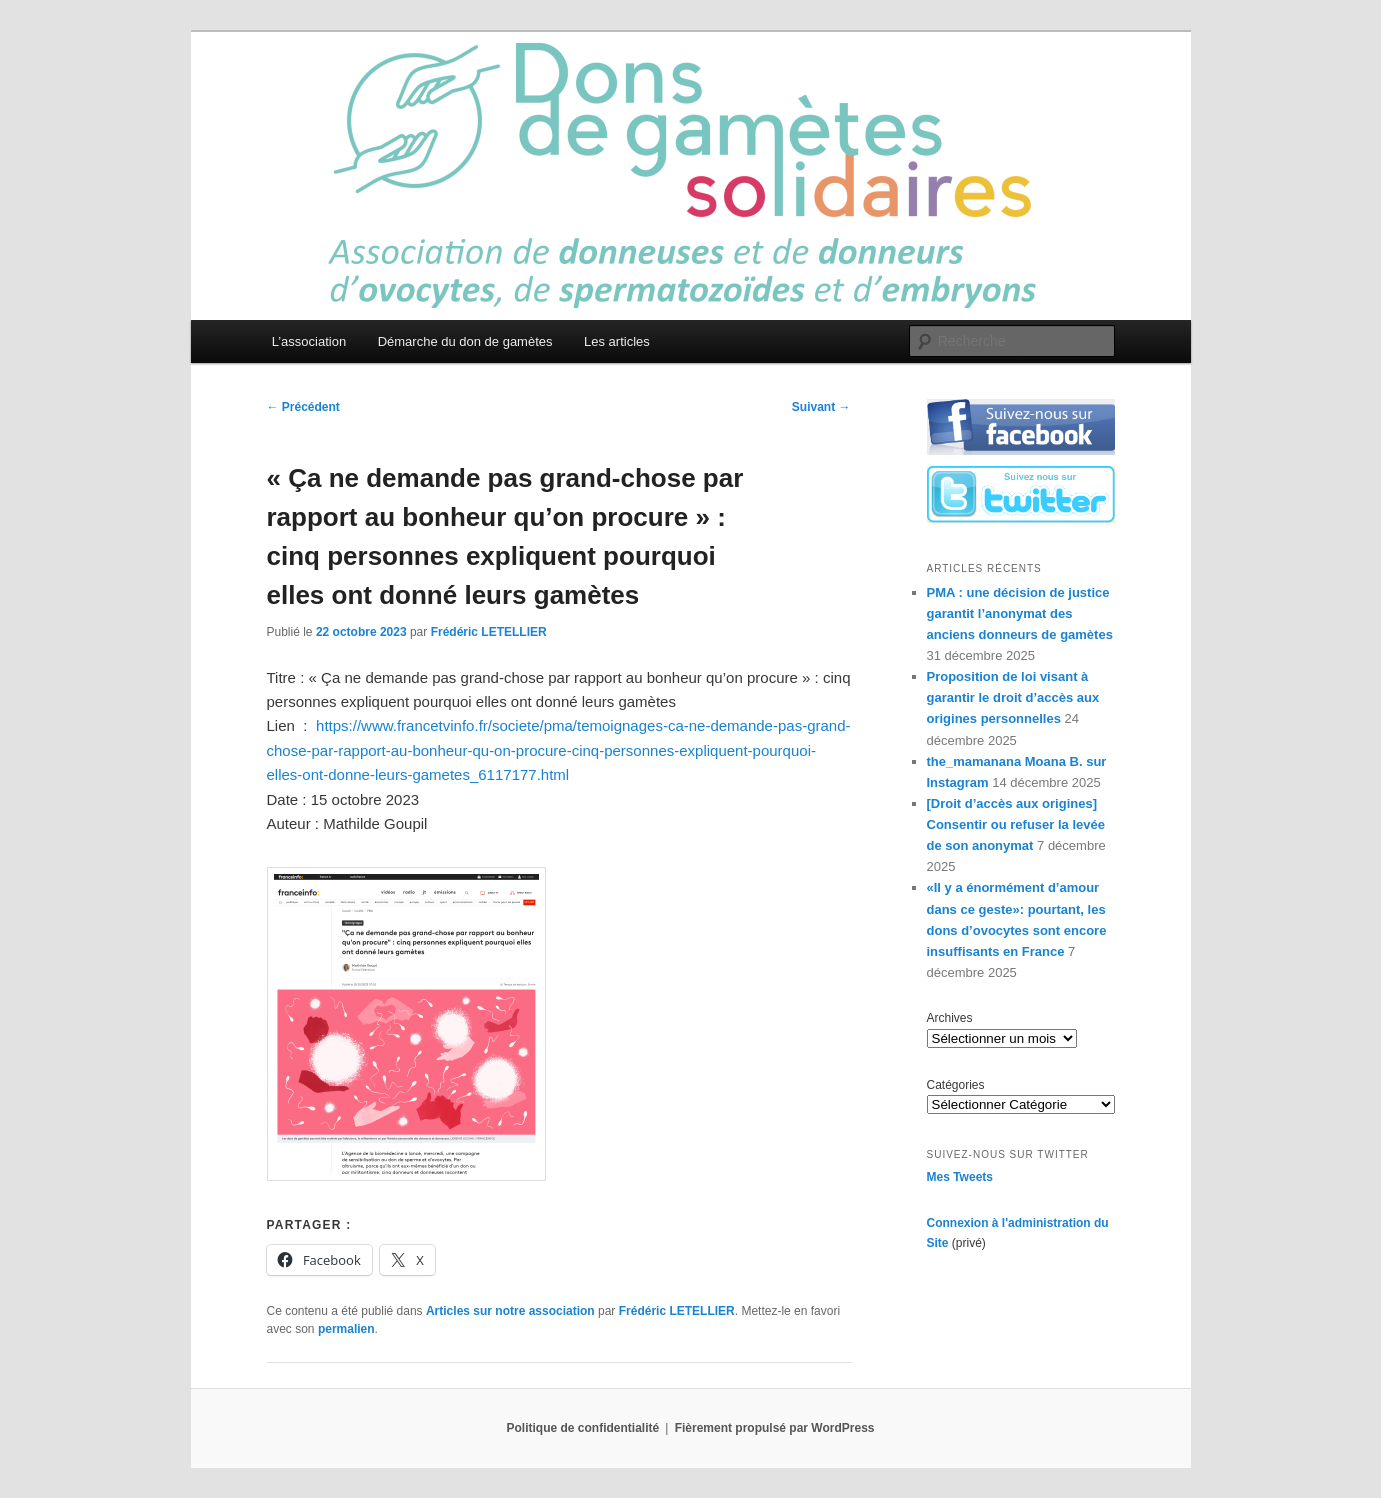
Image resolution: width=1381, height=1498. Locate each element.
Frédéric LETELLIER (489, 632)
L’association (309, 341)
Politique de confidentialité (583, 1428)
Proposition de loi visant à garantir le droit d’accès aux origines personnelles (1013, 697)
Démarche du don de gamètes (465, 341)
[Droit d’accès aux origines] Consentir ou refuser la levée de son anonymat (1016, 824)
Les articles (617, 341)
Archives (950, 1018)
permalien (346, 1329)
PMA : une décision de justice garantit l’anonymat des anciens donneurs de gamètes (1020, 613)
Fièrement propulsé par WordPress (775, 1428)
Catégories (956, 1085)
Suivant (821, 407)
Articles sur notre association (510, 1311)
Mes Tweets (960, 1177)
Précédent (303, 407)
